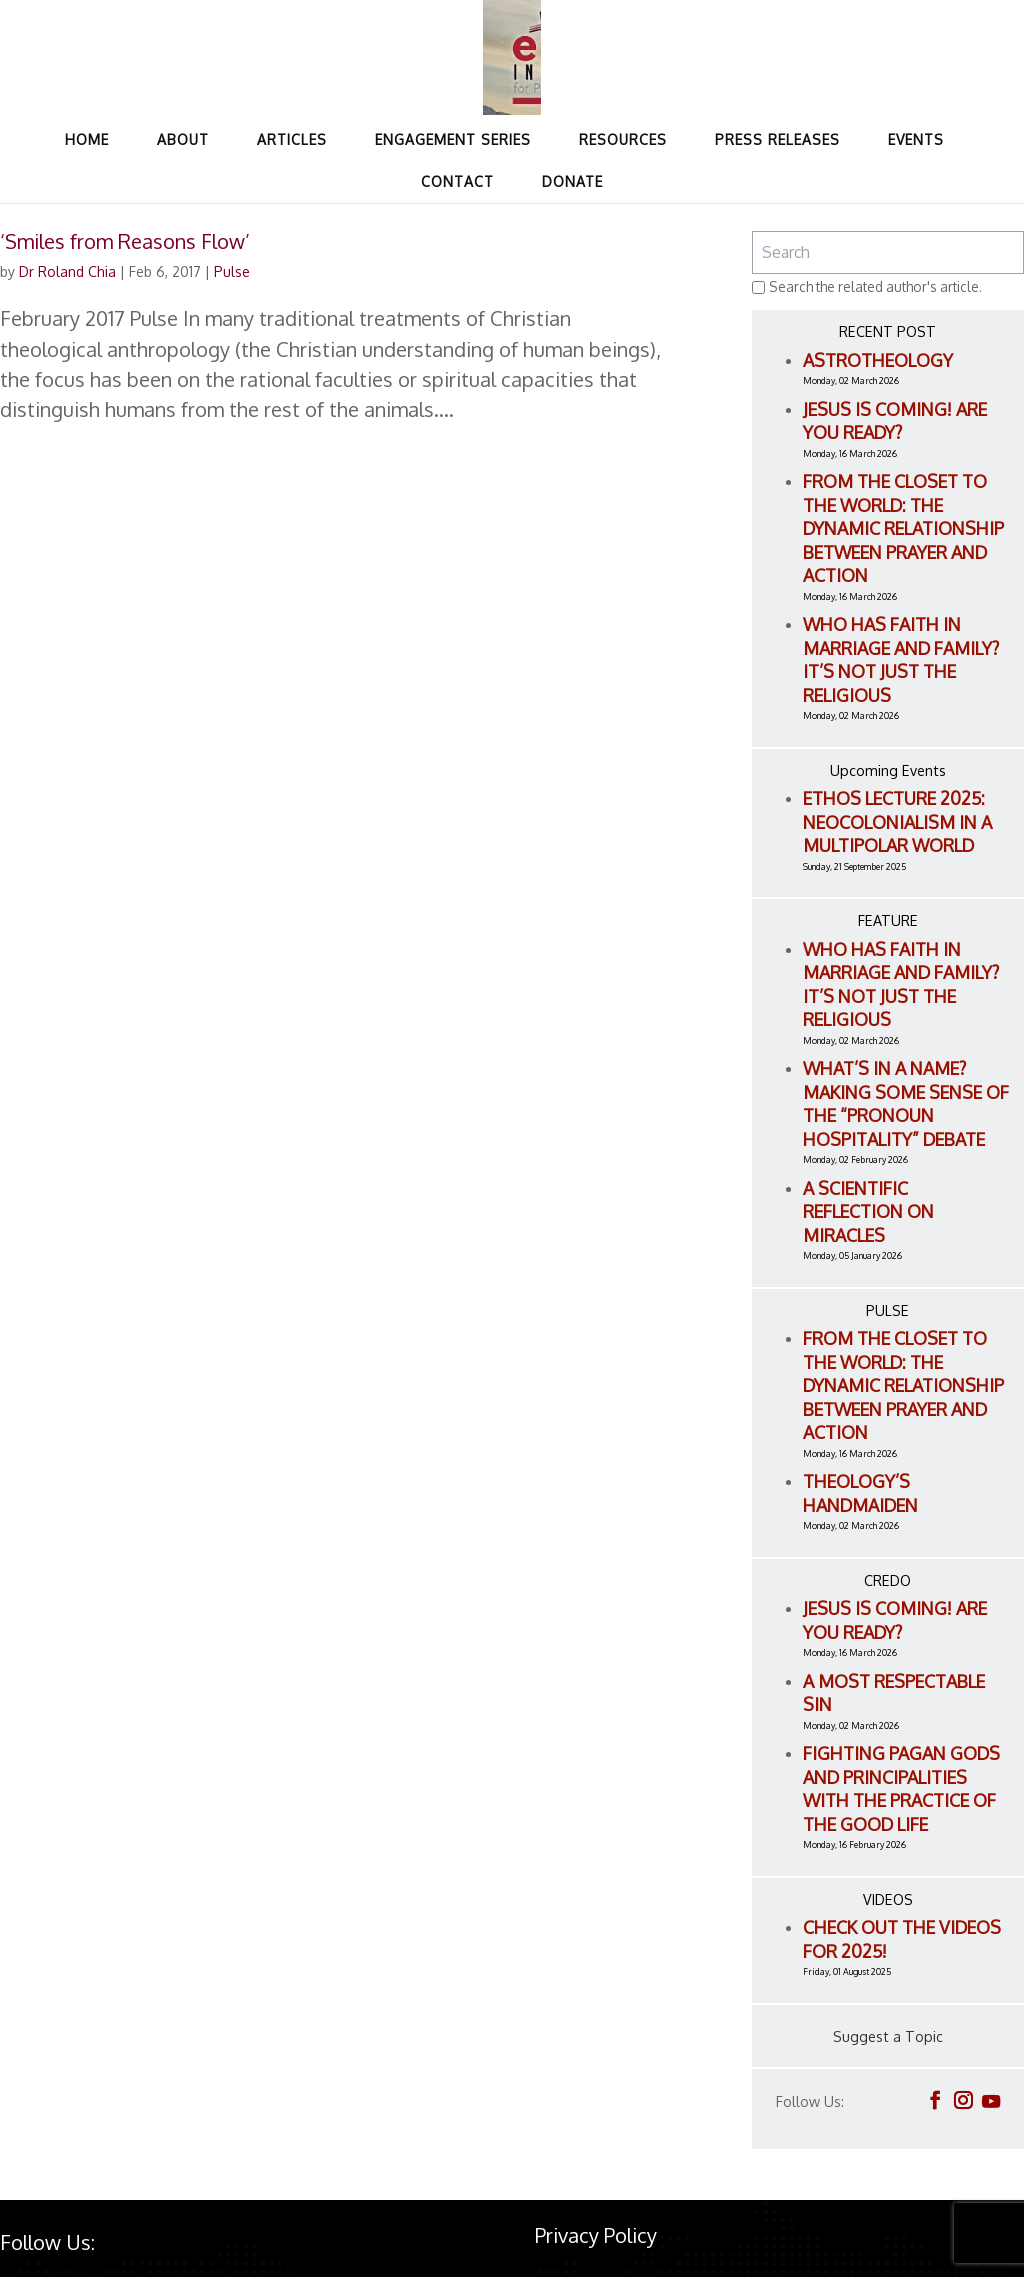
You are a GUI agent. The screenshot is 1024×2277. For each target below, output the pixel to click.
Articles (292, 139)
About (183, 139)
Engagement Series (453, 139)
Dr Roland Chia (67, 271)
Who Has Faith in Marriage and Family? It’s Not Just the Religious (901, 659)
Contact (457, 181)
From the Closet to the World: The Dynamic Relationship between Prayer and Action (903, 528)
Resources (623, 139)
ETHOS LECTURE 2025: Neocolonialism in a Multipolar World (897, 821)
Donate (572, 181)
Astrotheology (878, 360)
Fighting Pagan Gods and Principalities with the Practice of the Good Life (901, 1788)
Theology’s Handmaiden (860, 1493)
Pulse (232, 271)
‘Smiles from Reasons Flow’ (125, 241)
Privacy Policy (596, 2235)
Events (916, 139)
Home (87, 139)
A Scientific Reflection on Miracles (868, 1211)
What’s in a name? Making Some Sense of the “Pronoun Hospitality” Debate (906, 1103)
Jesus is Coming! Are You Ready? (895, 421)
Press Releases (777, 139)
